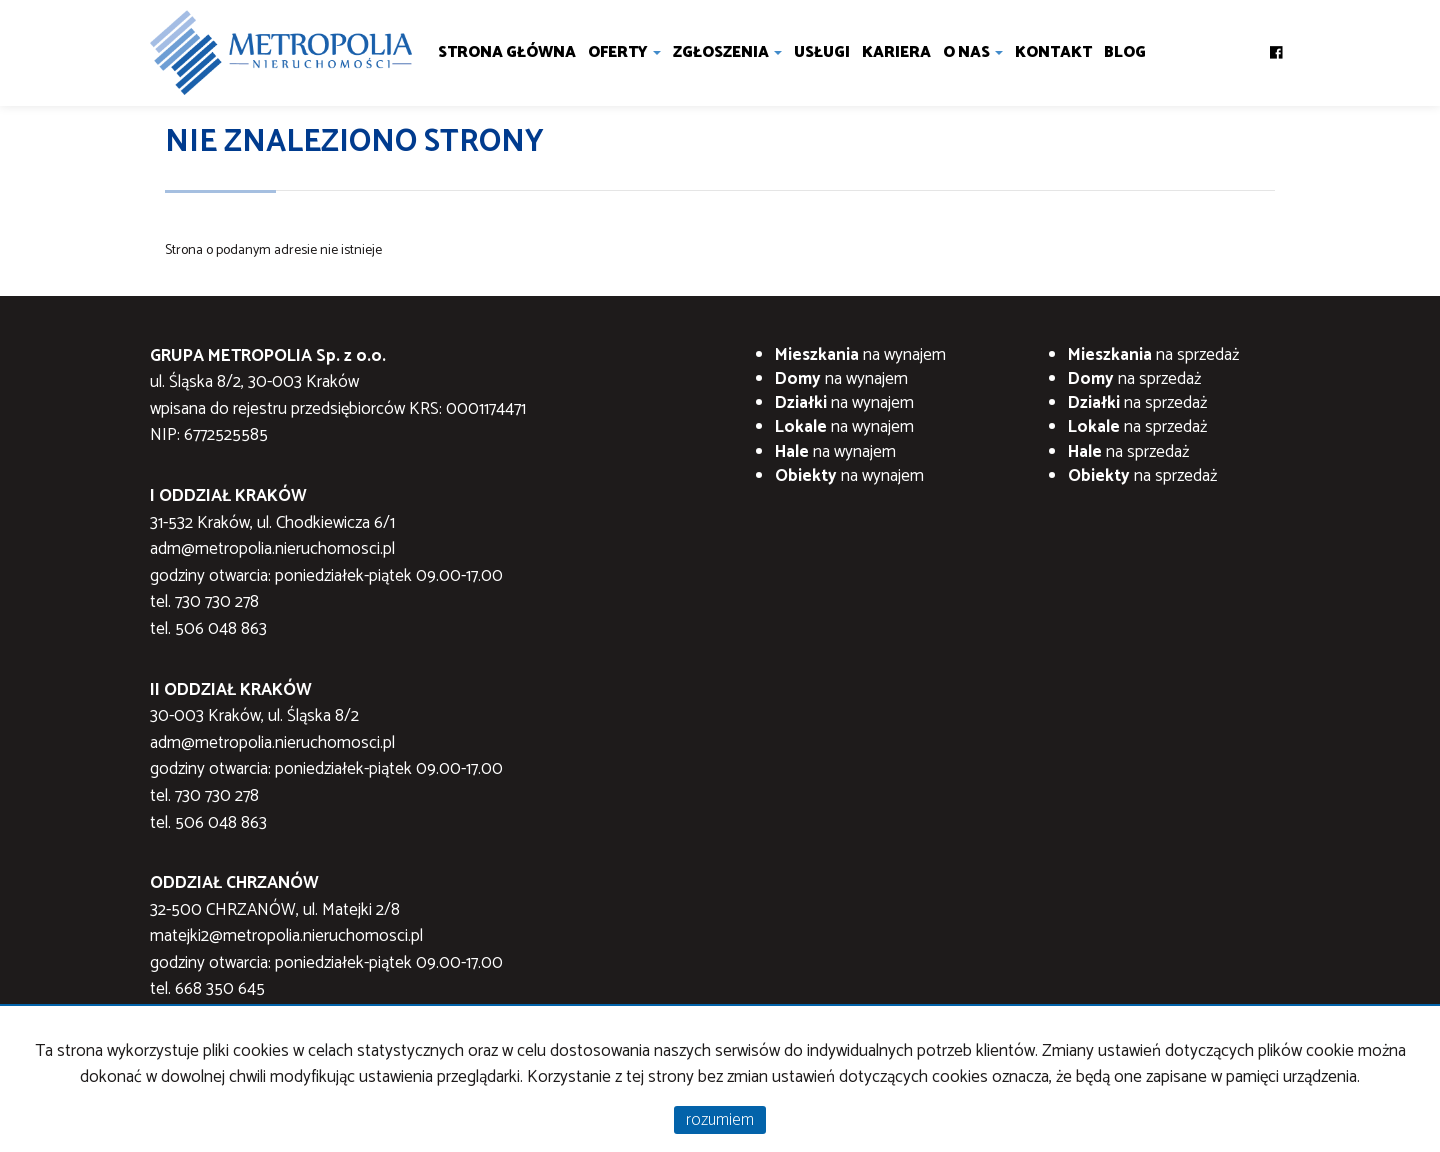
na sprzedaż (1153, 355)
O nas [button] (973, 52)
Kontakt (1053, 52)
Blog (1125, 52)
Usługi (822, 52)
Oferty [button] (624, 52)
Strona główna (507, 52)
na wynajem (860, 355)
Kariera (896, 52)
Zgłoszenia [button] (727, 52)
